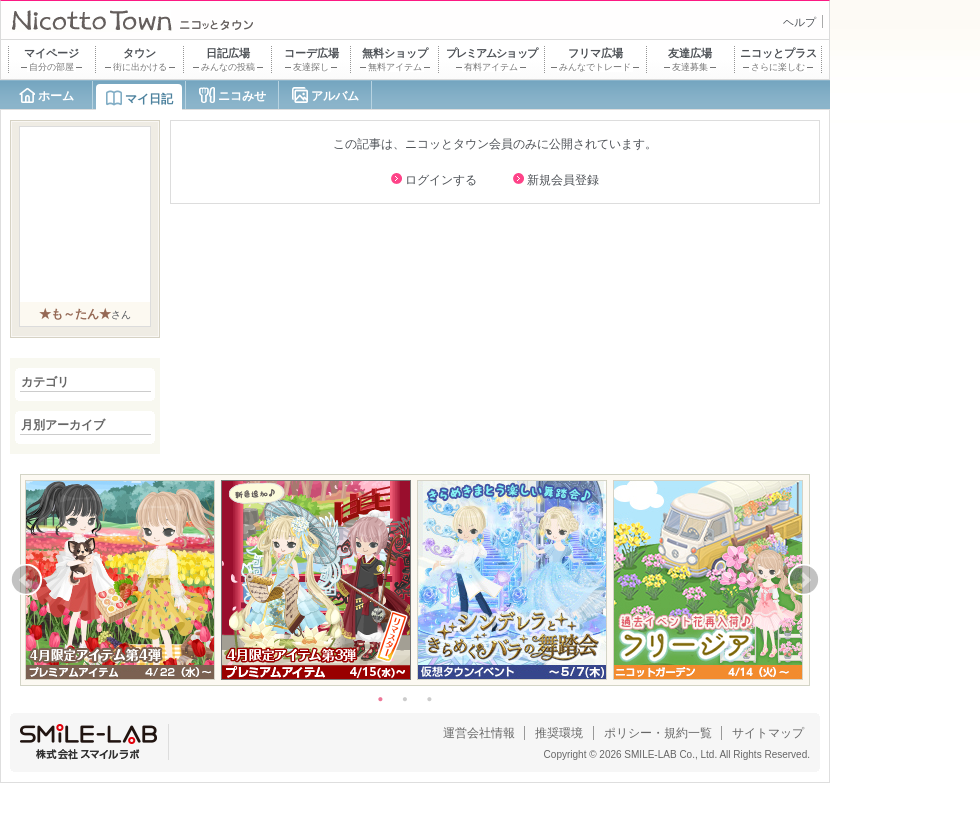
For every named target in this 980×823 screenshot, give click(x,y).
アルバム (335, 96)
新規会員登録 (563, 180)
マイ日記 (149, 99)
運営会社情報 (479, 733)
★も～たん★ (75, 314)
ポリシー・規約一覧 (658, 733)
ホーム (56, 96)
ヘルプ (799, 22)
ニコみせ (242, 96)
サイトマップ (768, 733)
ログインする (441, 180)
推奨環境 (559, 733)
